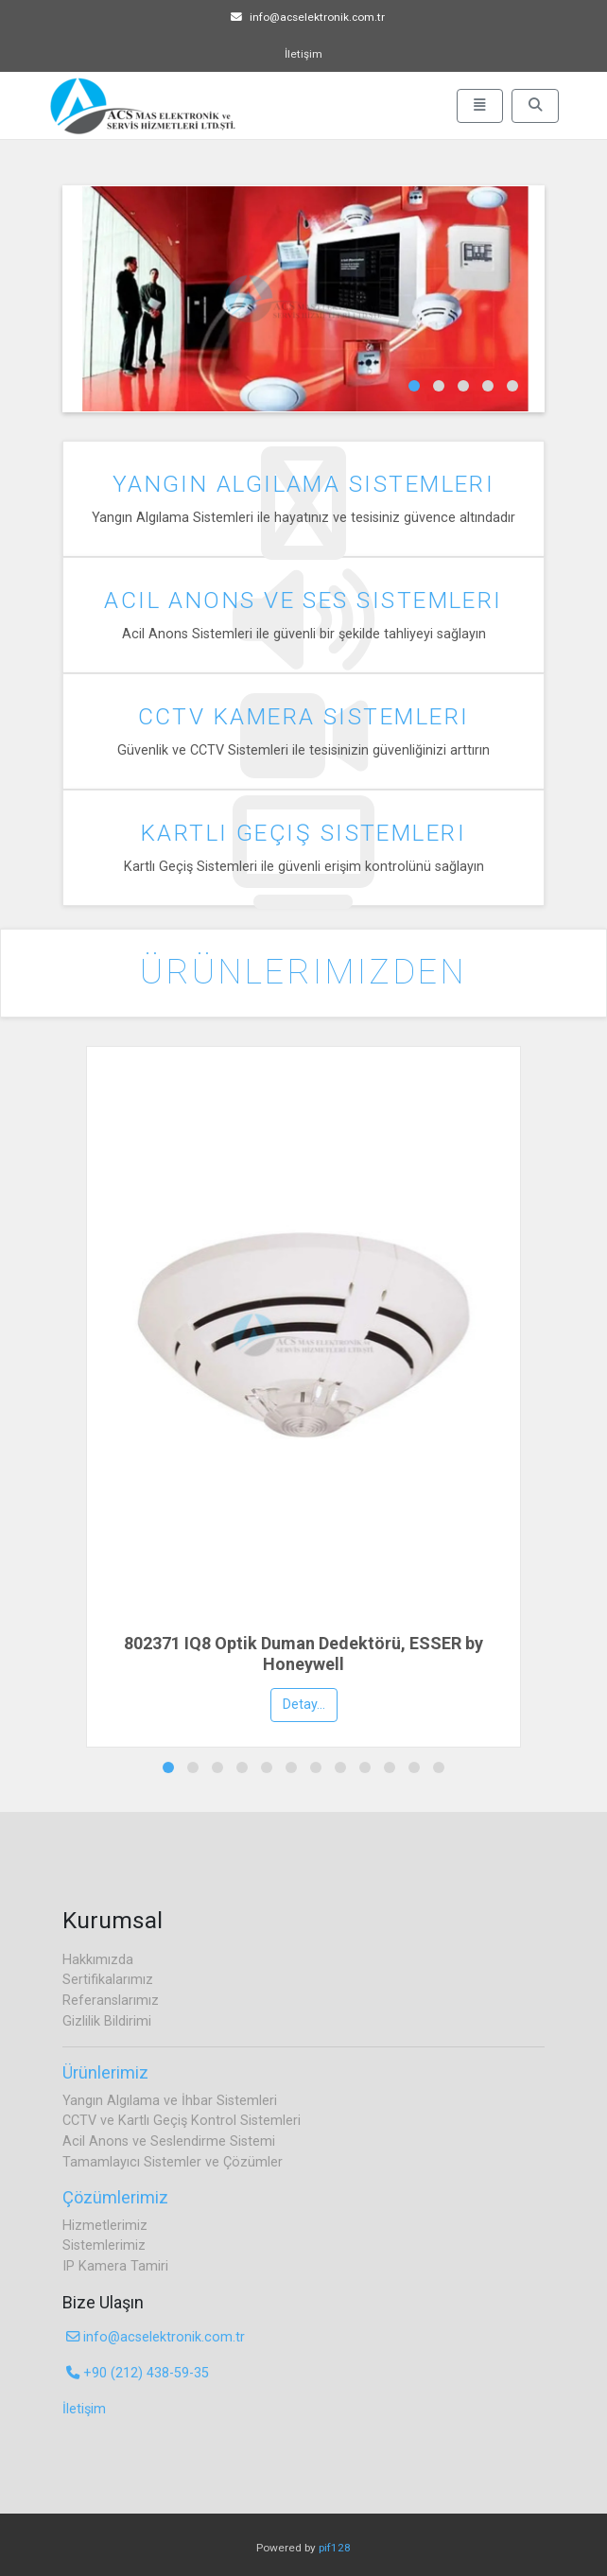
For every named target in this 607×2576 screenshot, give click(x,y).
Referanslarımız (110, 2001)
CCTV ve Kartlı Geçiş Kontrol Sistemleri (181, 2121)
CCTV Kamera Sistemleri (304, 716)
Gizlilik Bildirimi (106, 2021)
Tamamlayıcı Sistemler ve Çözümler (172, 2162)
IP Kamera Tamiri (115, 2266)
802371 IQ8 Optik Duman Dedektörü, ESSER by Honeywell (303, 1653)
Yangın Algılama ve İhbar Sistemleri (169, 2101)
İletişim (303, 54)
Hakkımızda (97, 1960)
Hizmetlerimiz (104, 2226)
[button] (414, 385)
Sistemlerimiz (104, 2245)
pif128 (335, 2547)
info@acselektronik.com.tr (308, 17)
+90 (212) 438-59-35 (137, 2373)
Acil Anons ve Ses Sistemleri (303, 600)
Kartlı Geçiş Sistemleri (303, 832)
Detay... (304, 1705)
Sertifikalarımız (107, 1980)
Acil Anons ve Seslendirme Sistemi (168, 2141)
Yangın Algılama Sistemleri (304, 483)
